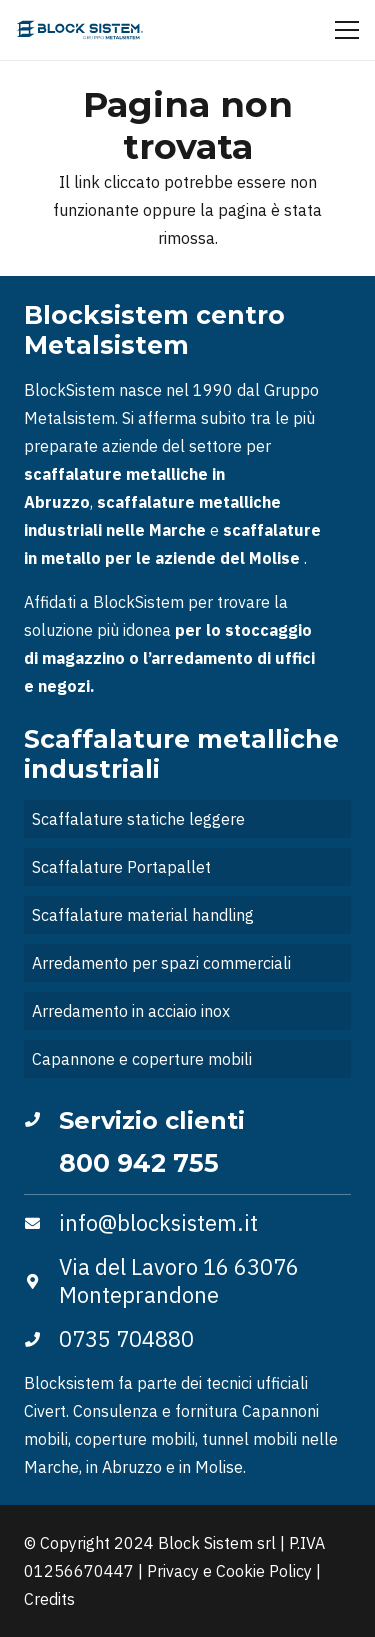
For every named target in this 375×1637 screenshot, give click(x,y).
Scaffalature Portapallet (121, 867)
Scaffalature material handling (143, 915)
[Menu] (347, 30)
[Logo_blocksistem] (80, 30)
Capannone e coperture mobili (142, 1059)
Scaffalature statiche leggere (138, 819)
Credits (49, 1599)
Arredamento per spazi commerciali (161, 963)
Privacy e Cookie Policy (229, 1571)
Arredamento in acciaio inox (131, 1011)
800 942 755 (139, 1163)
